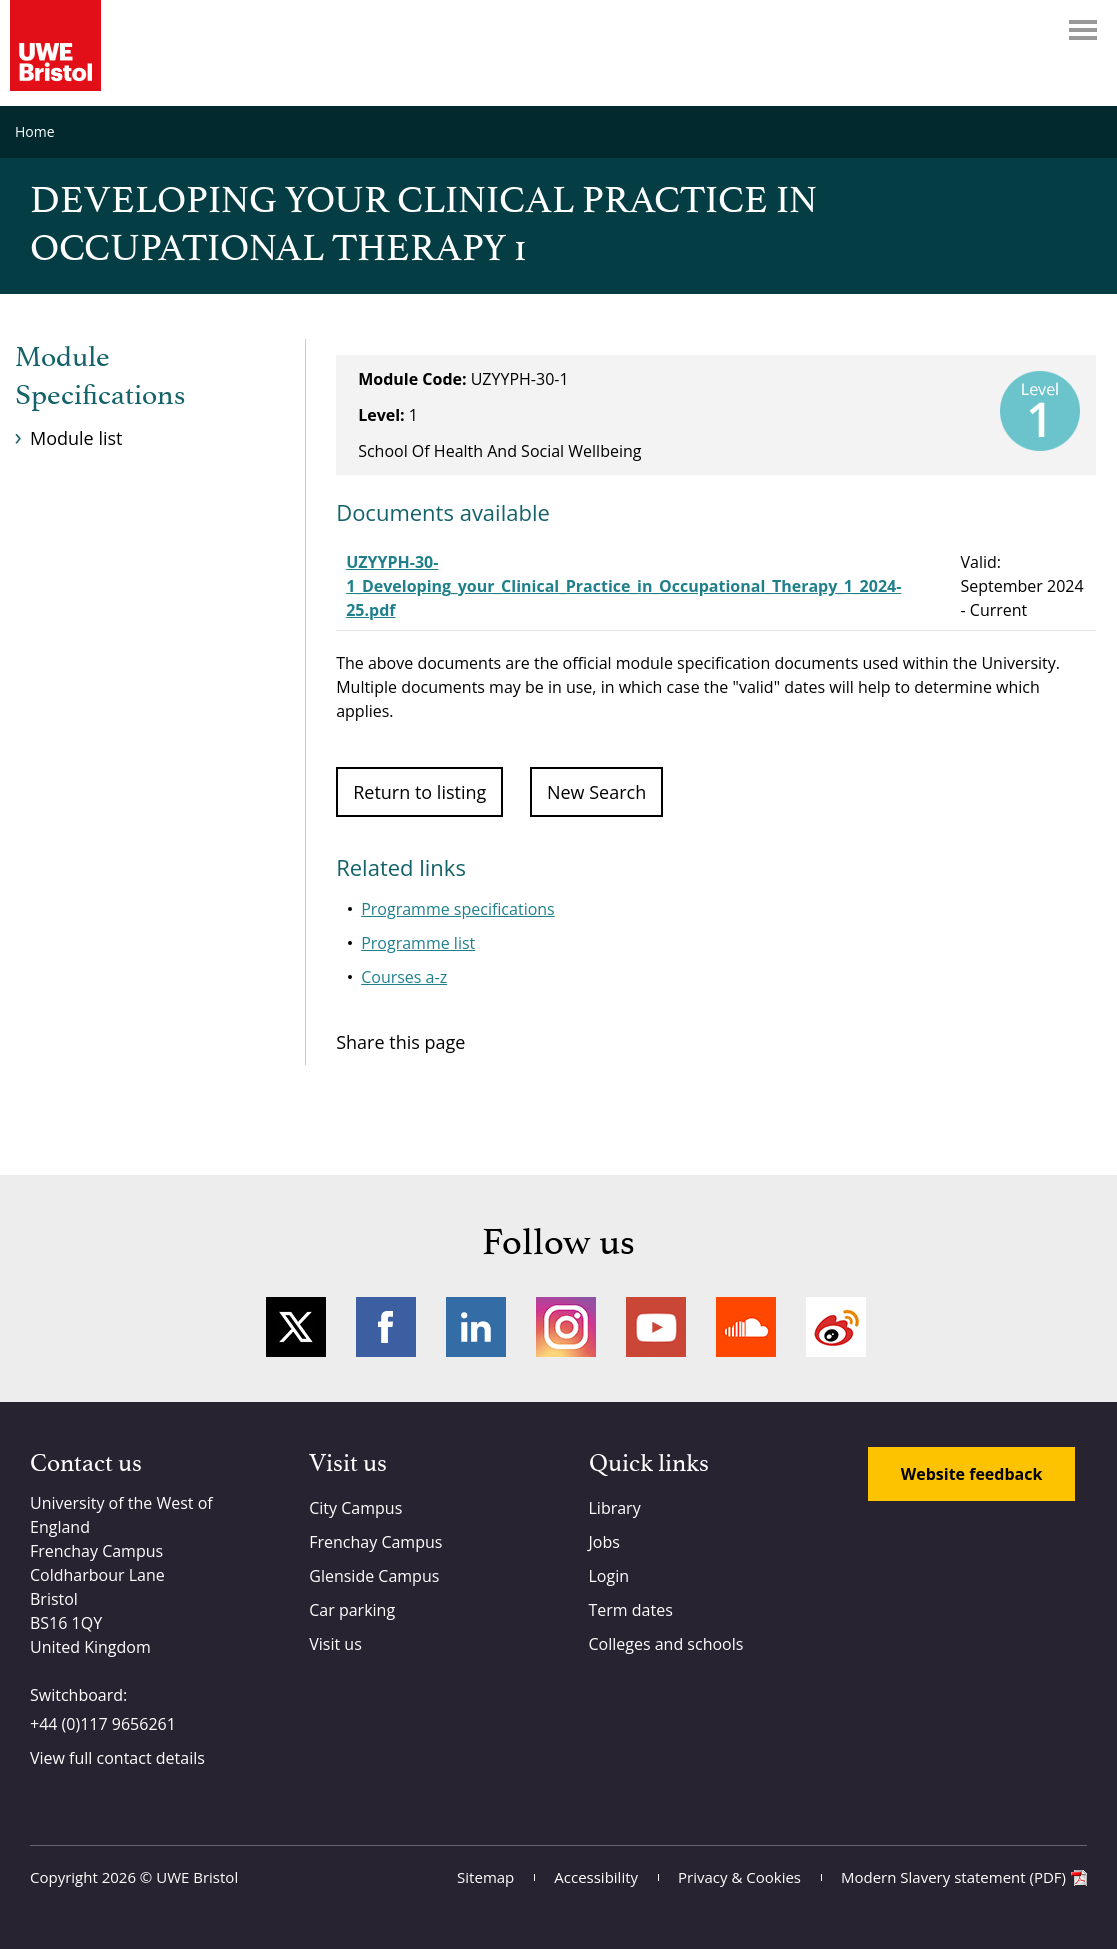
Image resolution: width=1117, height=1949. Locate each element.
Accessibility (596, 1877)
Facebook (386, 1327)
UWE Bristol (197, 1877)
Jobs (604, 1542)
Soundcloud (746, 1327)
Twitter (296, 1327)
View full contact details (117, 1758)
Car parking (352, 1610)
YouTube (656, 1327)
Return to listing (419, 792)
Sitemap (485, 1877)
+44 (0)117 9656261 (103, 1724)
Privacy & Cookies (739, 1877)
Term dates (631, 1610)
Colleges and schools (666, 1644)
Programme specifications (458, 909)
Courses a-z (404, 977)
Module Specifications (100, 377)
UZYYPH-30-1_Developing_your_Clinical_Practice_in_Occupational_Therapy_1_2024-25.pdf (623, 586)
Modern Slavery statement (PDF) (953, 1877)
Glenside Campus (374, 1576)
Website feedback (972, 1474)
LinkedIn (476, 1327)
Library (615, 1508)
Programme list (418, 943)
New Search (596, 792)
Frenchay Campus (375, 1542)
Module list (76, 438)
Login (609, 1576)
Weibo (836, 1327)
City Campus (355, 1508)
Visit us (335, 1644)
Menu (1083, 30)
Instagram (566, 1327)
